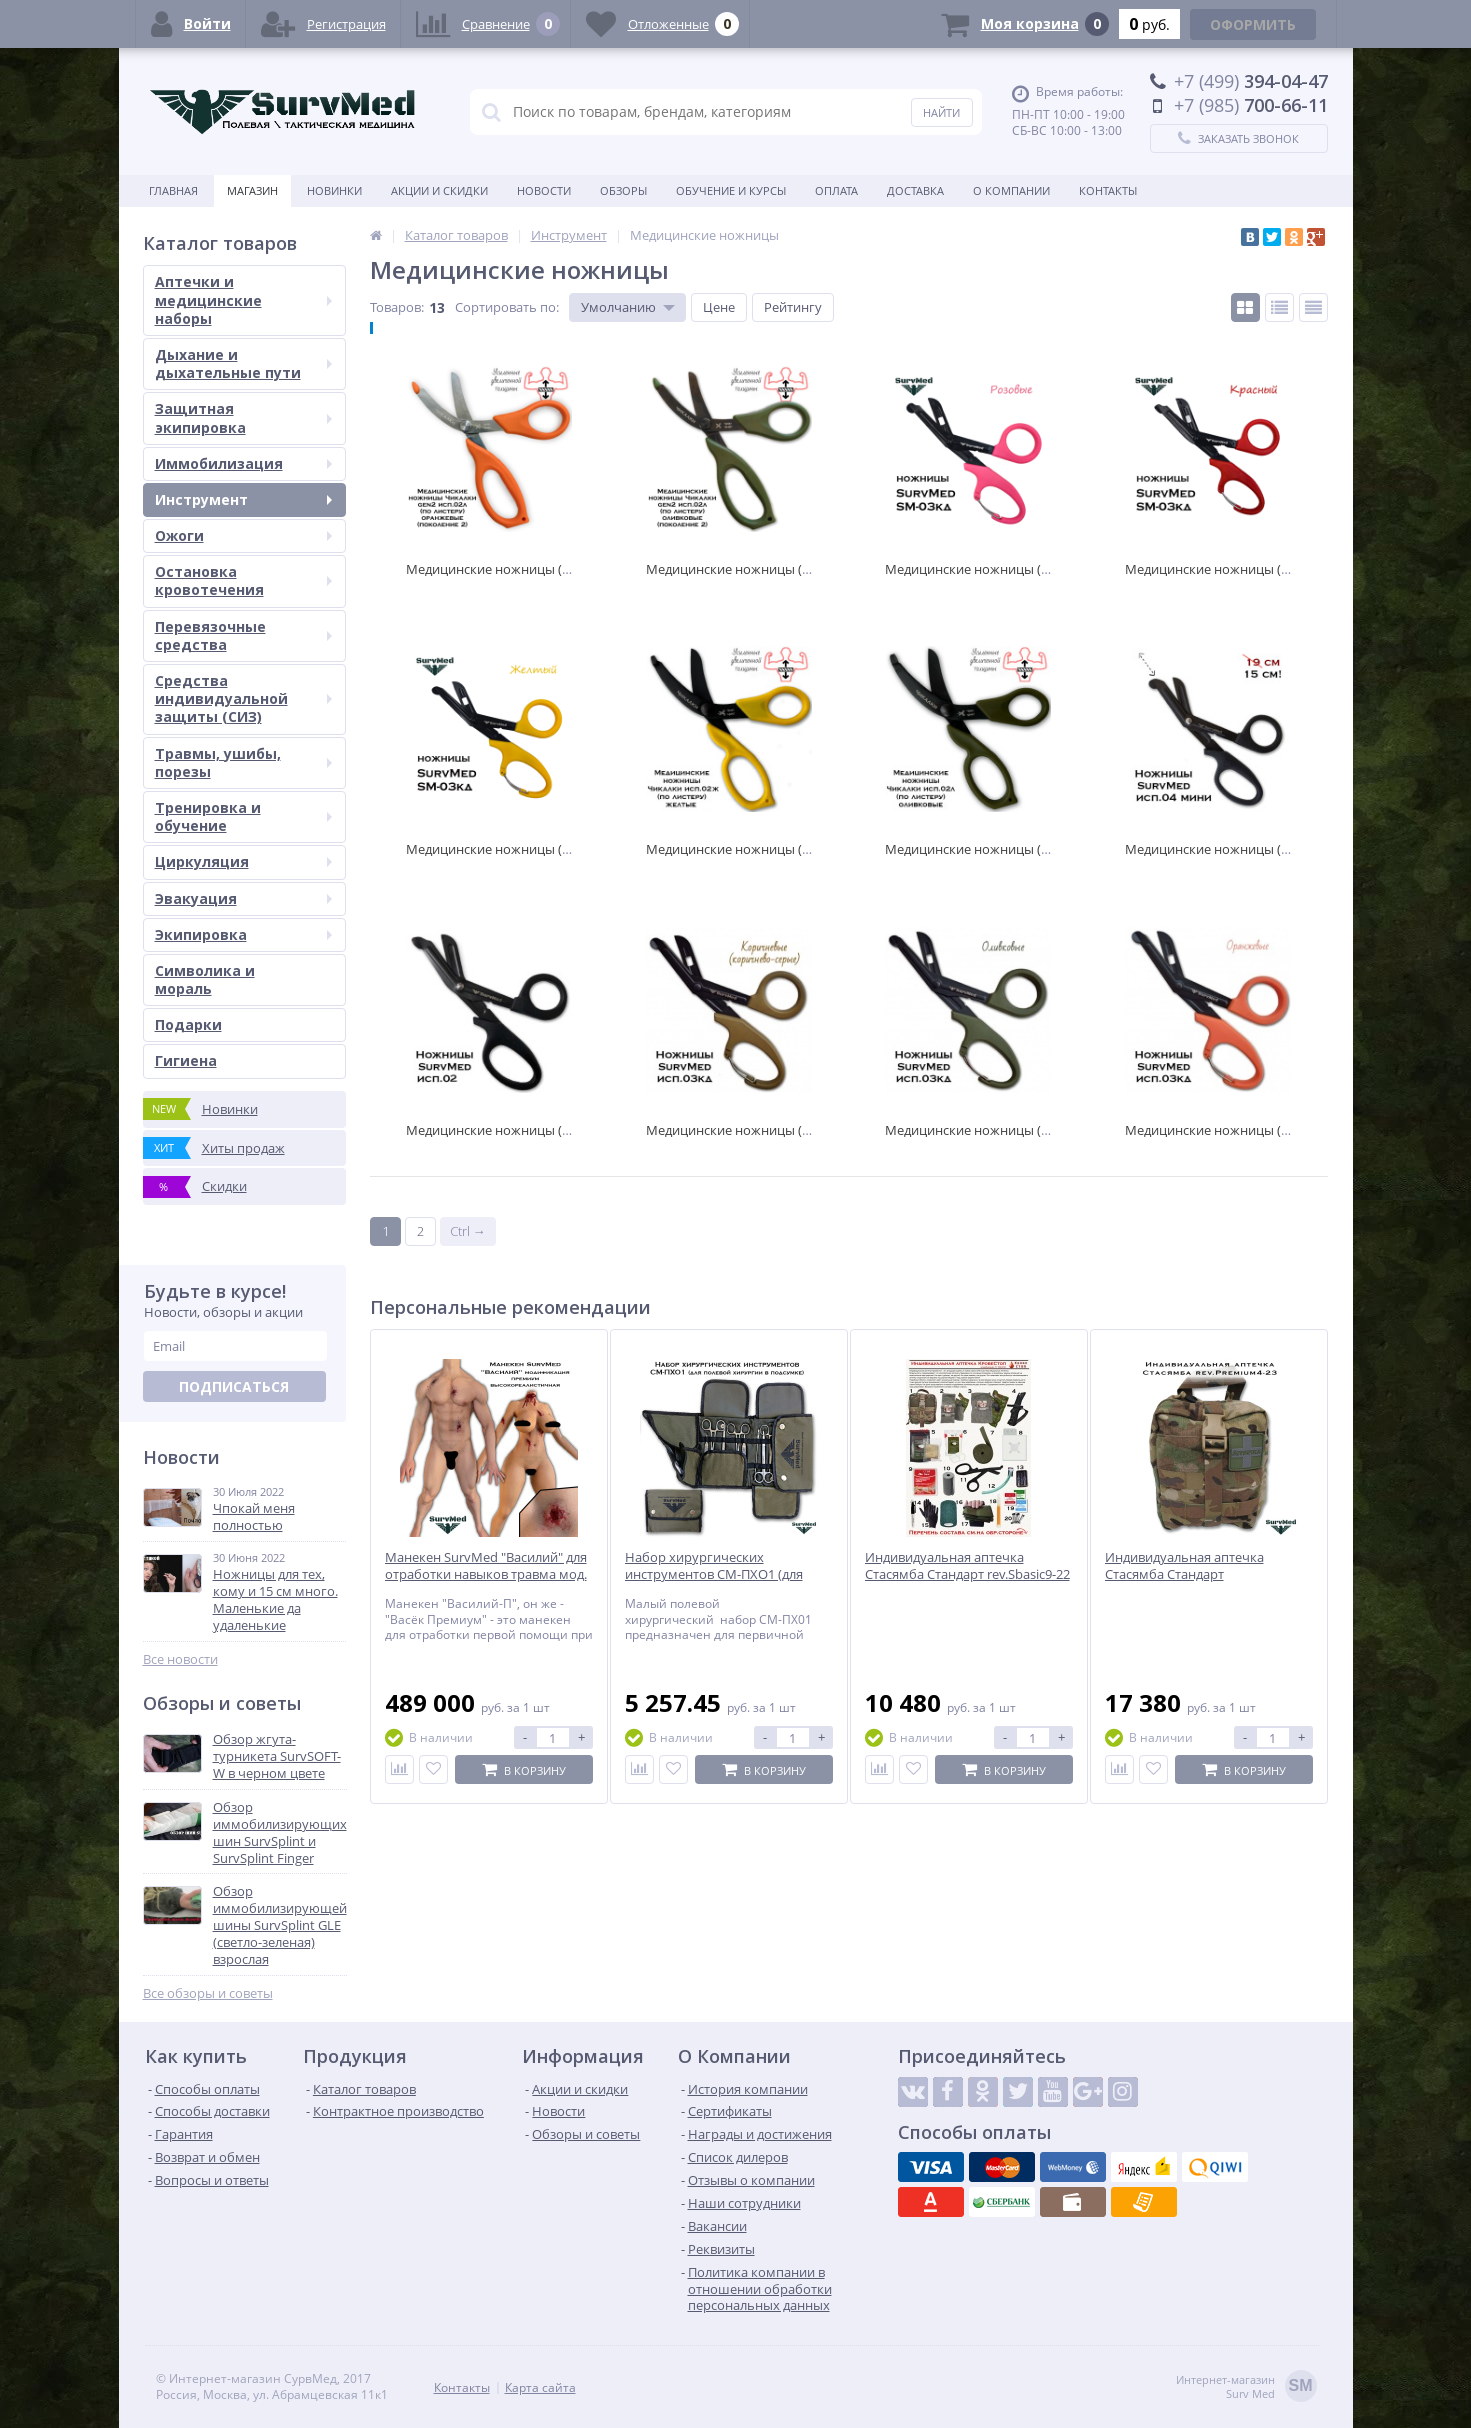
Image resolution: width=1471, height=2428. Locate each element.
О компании (1011, 190)
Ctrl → (468, 1231)
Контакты (1108, 190)
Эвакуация (243, 898)
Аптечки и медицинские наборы (243, 299)
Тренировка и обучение (243, 816)
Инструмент (243, 499)
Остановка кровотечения (243, 580)
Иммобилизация (243, 463)
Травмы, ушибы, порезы (243, 762)
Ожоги (243, 535)
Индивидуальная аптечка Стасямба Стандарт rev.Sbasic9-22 (967, 1566)
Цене (719, 307)
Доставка (915, 190)
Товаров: (397, 307)
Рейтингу (793, 307)
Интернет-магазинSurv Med (1246, 2387)
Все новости (180, 1659)
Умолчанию (618, 307)
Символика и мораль (205, 979)
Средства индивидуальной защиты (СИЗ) (243, 698)
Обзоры (623, 190)
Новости (544, 190)
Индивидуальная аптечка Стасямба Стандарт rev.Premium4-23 (1184, 1574)
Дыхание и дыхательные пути (243, 363)
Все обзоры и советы (208, 1993)
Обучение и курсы (731, 190)
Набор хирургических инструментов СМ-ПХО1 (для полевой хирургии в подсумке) (721, 1574)
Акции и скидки (439, 190)
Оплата (836, 190)
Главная (173, 190)
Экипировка (243, 934)
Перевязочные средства (243, 635)
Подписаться (234, 1386)
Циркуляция (243, 861)
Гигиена (186, 1060)
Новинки (334, 190)
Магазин (252, 190)
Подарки (188, 1024)
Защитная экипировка (243, 417)
